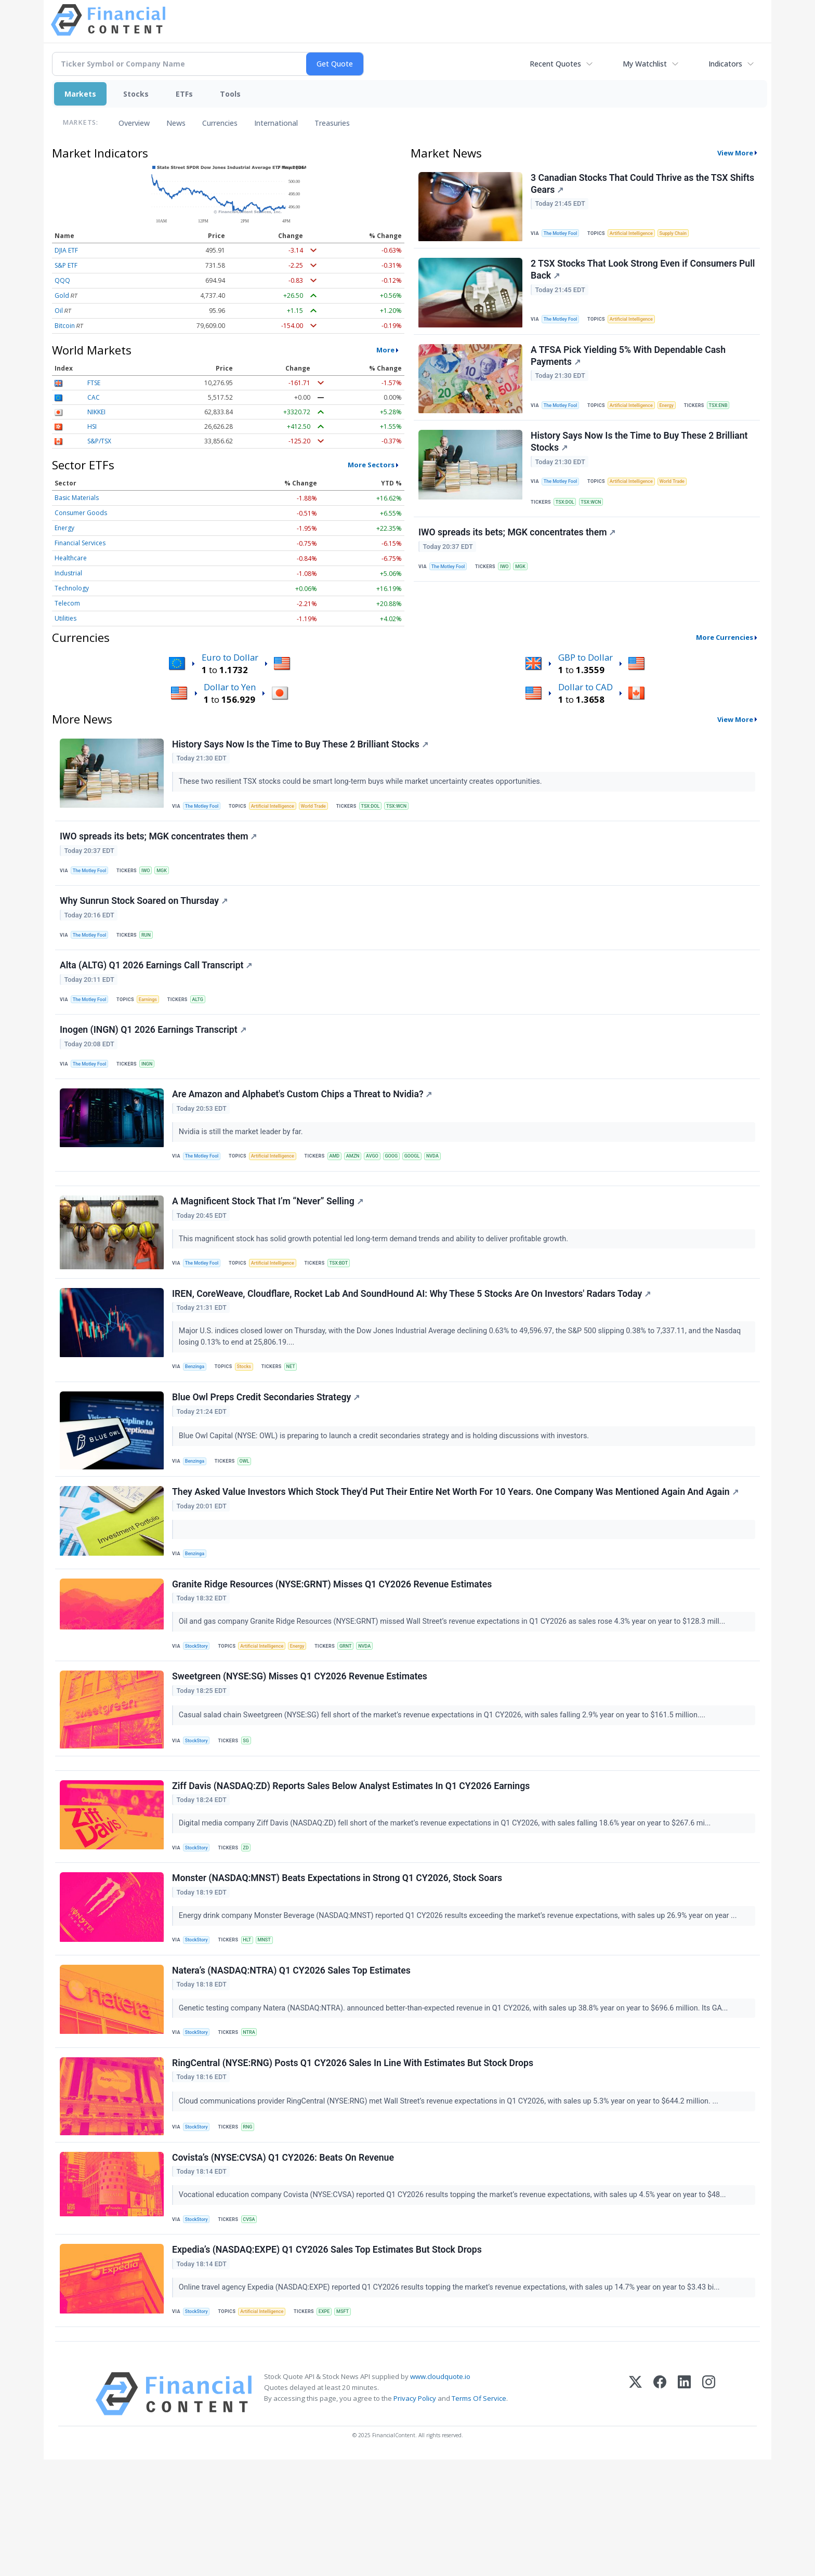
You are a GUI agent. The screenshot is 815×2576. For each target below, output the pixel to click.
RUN (151, 949)
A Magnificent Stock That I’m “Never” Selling (269, 1243)
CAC (93, 397)
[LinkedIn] (684, 2510)
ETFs (184, 94)
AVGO (385, 1188)
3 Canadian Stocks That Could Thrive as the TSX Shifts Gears (630, 185)
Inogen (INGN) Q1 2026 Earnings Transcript (154, 1055)
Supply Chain (683, 234)
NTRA (253, 2124)
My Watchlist (645, 64)
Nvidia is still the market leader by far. (243, 1163)
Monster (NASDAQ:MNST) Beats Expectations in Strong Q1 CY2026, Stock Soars (339, 1963)
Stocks (136, 94)
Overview (134, 123)
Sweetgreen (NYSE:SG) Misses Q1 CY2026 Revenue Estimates (301, 1746)
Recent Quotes (555, 64)
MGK (527, 590)
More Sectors (371, 464)
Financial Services (80, 542)
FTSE (93, 382)
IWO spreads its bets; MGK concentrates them (518, 555)
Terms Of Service (479, 2514)
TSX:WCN (596, 519)
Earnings (154, 1019)
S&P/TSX (99, 441)
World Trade (682, 498)
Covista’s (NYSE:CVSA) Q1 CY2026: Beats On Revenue (285, 2259)
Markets (80, 94)
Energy (64, 527)
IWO (510, 590)
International (276, 123)
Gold (62, 295)
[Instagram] (708, 2510)
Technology (72, 588)
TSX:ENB (730, 415)
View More (735, 152)
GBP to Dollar (585, 657)
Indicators (725, 64)
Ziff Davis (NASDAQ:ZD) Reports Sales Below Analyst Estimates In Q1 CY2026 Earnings (352, 1865)
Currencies (220, 123)
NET (297, 1415)
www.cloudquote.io (440, 2493)
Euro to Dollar (230, 657)
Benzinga (197, 1415)
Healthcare (71, 558)
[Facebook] (660, 2510)
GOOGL (429, 1188)
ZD (250, 1927)
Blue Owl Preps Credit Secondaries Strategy (267, 1450)
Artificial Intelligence (638, 234)
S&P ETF (66, 265)
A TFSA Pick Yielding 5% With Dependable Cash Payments (629, 367)
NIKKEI (96, 412)
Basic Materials (77, 497)
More (385, 349)
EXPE (333, 2420)
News (176, 123)
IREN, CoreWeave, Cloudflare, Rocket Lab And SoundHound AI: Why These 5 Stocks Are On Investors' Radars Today (413, 1341)
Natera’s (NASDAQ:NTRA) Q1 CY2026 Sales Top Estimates (293, 2061)
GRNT (356, 1711)
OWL (249, 1514)
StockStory (199, 1711)
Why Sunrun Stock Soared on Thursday (145, 914)
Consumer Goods (81, 512)
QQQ (62, 280)
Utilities (65, 618)
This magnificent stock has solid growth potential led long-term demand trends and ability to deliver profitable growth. (376, 1280)
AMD (343, 1188)
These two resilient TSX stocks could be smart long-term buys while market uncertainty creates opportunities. (362, 783)
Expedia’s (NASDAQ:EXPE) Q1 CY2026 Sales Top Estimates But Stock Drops (328, 2357)
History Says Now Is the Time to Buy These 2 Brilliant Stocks (641, 457)
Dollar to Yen (230, 687)
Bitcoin (65, 325)
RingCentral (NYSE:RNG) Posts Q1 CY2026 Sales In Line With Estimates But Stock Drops (354, 2159)
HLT (251, 2026)
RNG (252, 2223)
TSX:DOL (567, 519)
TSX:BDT (348, 1305)
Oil (59, 310)
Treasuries (332, 123)
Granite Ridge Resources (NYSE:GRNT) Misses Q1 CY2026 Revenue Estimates (333, 1648)
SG (250, 1810)
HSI (92, 426)
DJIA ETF (66, 250)
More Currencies (724, 637)
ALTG (206, 1019)
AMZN (364, 1188)
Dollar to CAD (585, 687)
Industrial (68, 573)
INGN (153, 1090)
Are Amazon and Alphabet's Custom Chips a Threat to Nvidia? (303, 1125)
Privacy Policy (414, 2514)
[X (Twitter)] (635, 2510)
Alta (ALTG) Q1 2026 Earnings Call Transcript (157, 985)
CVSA (253, 2321)
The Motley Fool (564, 234)
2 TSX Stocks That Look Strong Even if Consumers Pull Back (635, 276)
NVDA (452, 1188)
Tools (230, 94)
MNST (271, 2026)
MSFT (353, 2420)
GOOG (406, 1188)
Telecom (67, 603)
